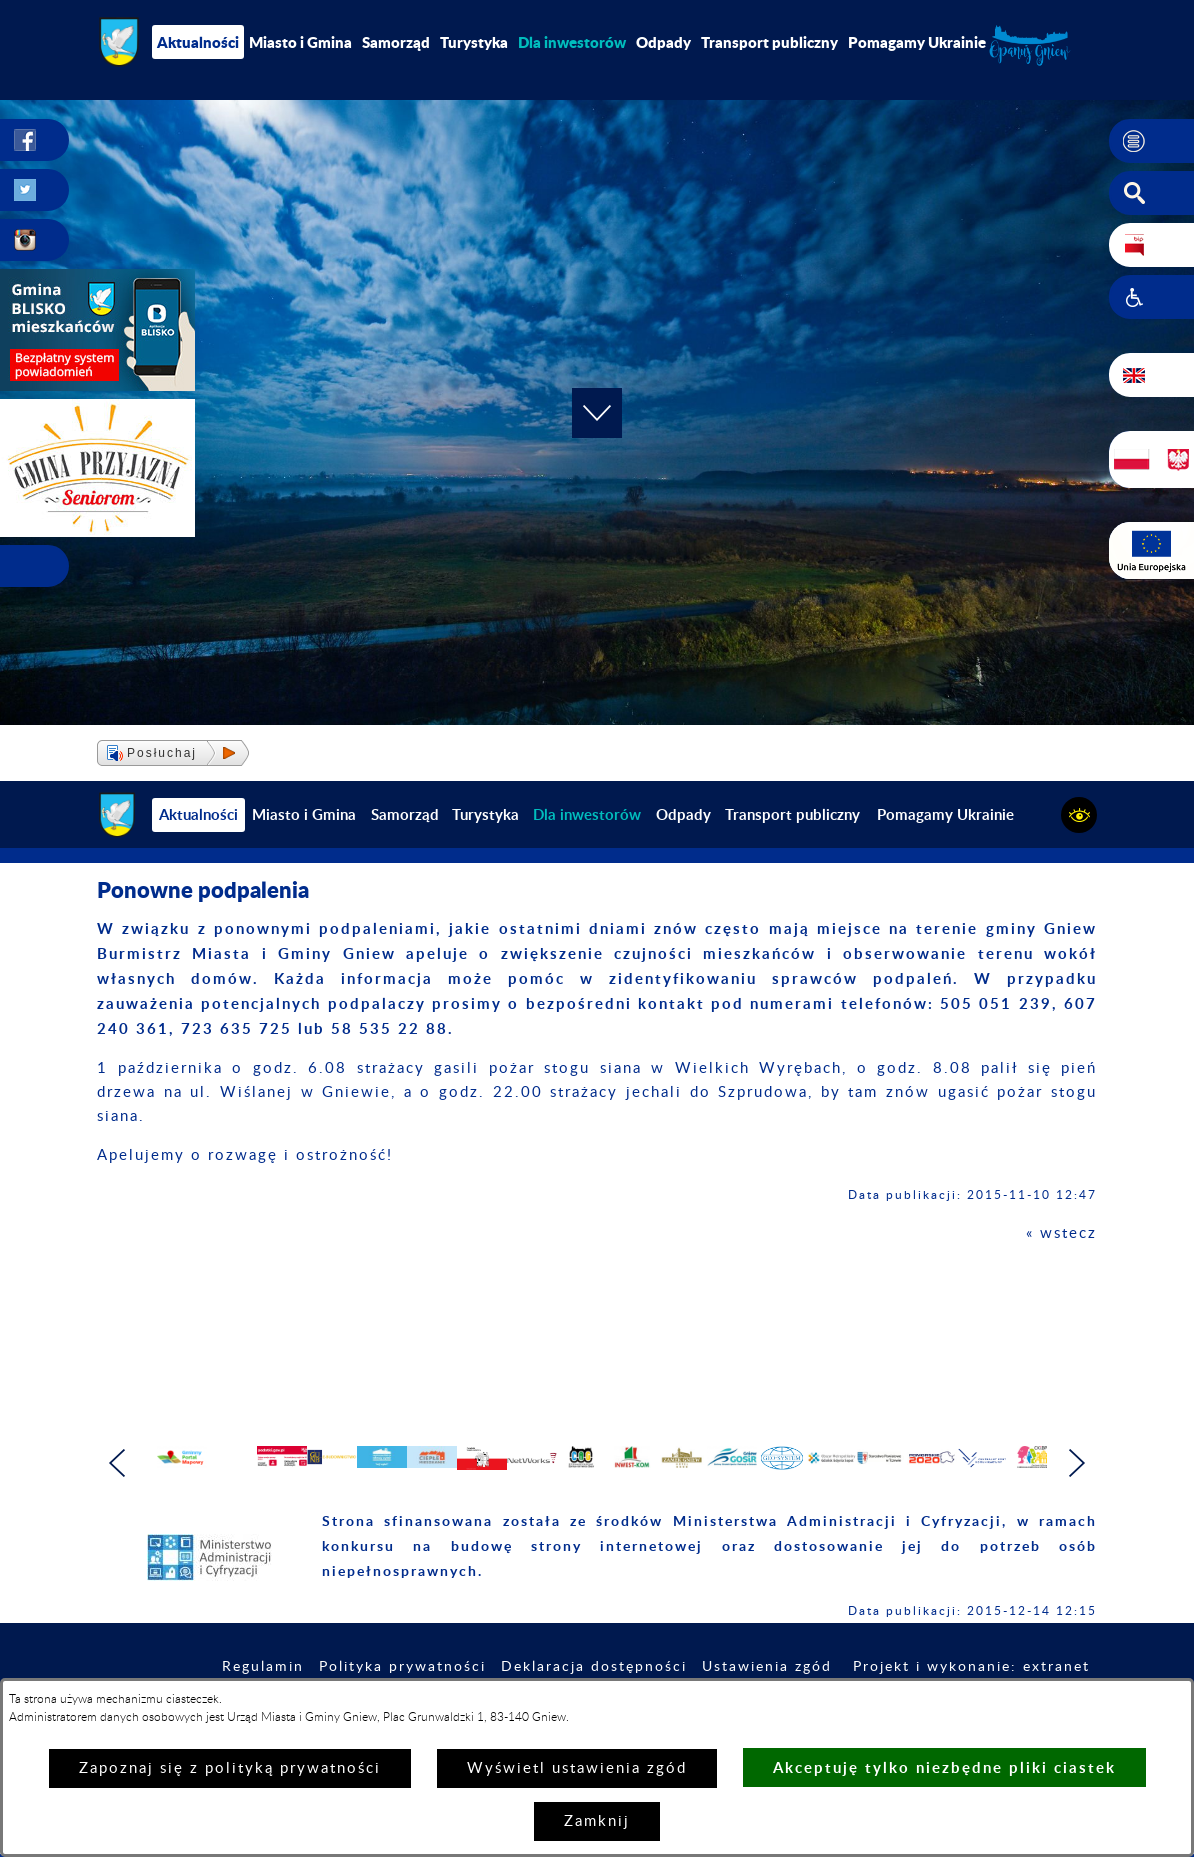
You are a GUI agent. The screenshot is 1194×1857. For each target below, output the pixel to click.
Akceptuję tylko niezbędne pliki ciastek (944, 1767)
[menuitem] (572, 42)
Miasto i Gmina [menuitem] (300, 42)
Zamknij (597, 1821)
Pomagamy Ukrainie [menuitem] (917, 42)
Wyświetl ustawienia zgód (577, 1768)
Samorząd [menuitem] (396, 42)
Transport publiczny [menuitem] (769, 42)
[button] (1151, 141)
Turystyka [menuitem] (474, 42)
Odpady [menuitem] (663, 42)
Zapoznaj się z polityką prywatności (230, 1768)
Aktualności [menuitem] (198, 42)
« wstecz (1061, 1233)
